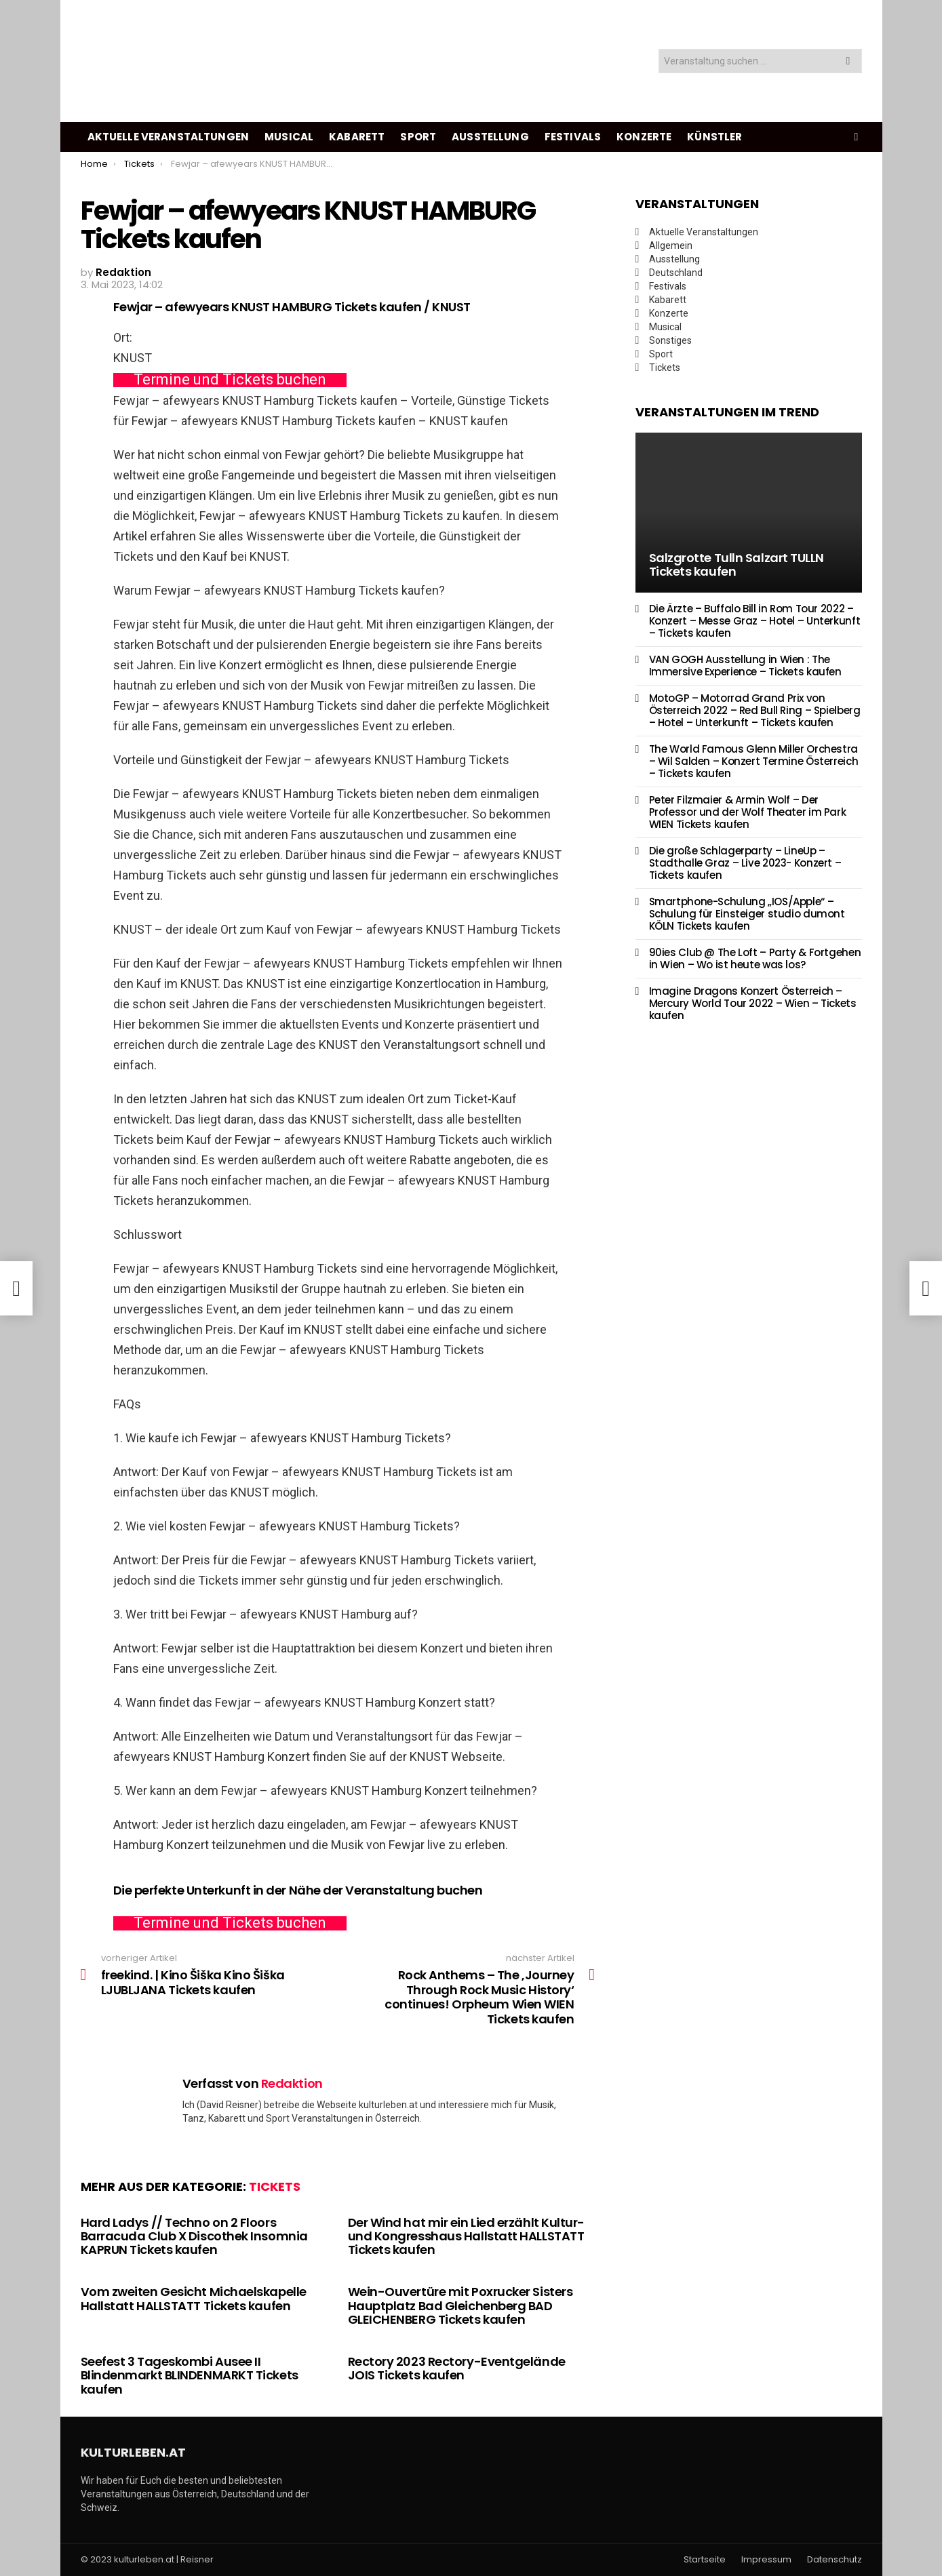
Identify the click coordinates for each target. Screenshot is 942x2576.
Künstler (714, 137)
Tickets (274, 2186)
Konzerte (643, 137)
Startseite (705, 2559)
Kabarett (357, 137)
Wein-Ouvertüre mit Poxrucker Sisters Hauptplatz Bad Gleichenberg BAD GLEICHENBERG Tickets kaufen (460, 2305)
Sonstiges (670, 340)
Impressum (766, 2559)
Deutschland (676, 272)
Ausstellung (490, 137)
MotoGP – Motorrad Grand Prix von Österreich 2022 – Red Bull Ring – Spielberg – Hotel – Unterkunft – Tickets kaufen (755, 710)
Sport (418, 137)
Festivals (573, 137)
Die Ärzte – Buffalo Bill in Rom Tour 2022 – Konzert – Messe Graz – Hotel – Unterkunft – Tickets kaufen (755, 620)
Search (847, 63)
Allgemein (670, 245)
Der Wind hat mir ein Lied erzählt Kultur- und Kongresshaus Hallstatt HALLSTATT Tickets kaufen (466, 2236)
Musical (288, 137)
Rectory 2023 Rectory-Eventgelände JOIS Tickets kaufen (457, 2368)
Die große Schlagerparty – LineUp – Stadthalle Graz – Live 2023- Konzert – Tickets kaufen (745, 863)
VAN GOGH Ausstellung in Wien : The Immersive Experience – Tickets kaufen (745, 665)
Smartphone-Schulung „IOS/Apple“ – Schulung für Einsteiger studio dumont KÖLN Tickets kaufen (747, 913)
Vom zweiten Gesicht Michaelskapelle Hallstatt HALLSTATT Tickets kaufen (194, 2298)
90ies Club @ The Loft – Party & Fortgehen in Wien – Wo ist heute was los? (755, 958)
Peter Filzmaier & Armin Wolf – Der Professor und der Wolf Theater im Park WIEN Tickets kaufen (747, 812)
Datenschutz (834, 2559)
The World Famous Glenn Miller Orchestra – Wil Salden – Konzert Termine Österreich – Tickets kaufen (754, 761)
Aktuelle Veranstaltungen (168, 137)
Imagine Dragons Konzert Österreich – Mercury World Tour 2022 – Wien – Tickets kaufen (753, 1003)
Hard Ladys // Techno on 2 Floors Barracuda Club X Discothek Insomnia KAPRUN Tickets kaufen (194, 2236)
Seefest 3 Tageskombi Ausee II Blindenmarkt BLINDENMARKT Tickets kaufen (189, 2375)
